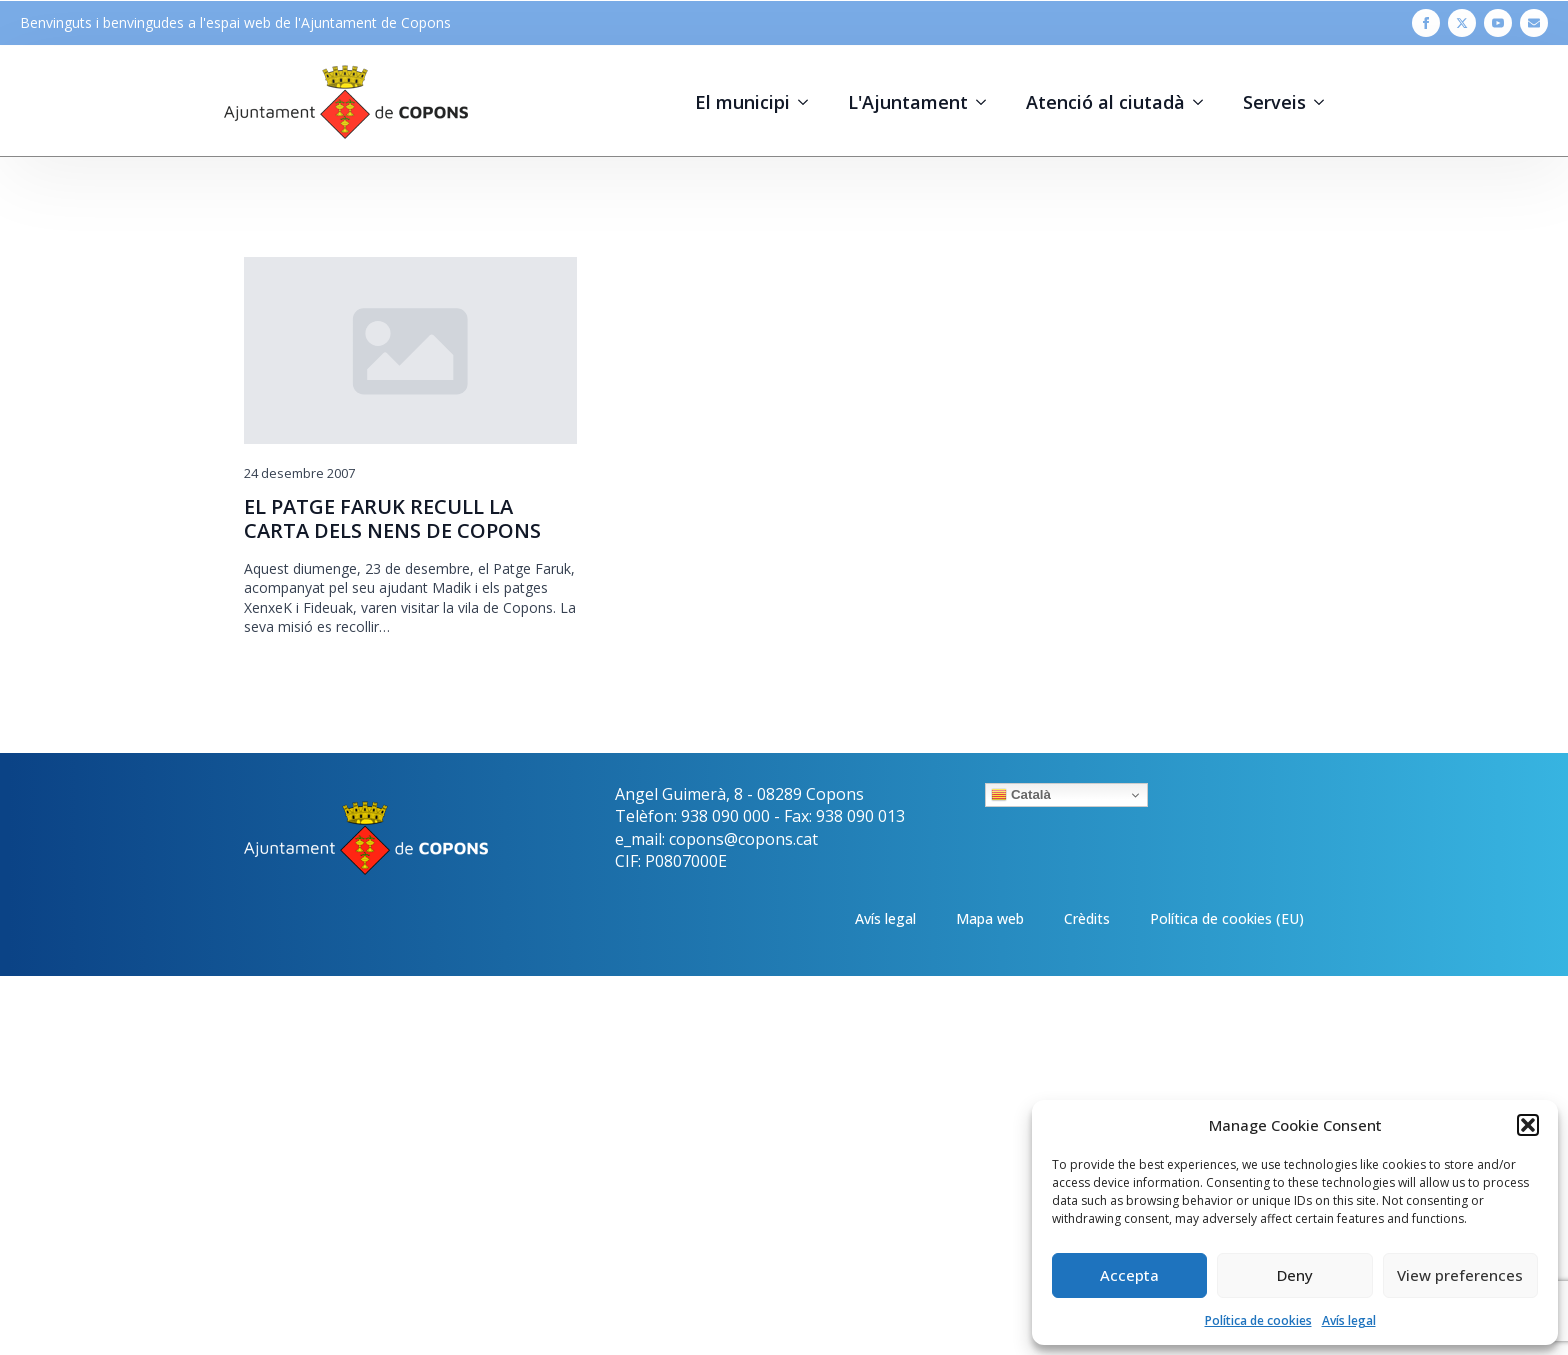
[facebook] (1426, 23)
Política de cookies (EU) (1227, 918)
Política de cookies (1258, 1320)
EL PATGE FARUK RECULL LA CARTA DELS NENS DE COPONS (392, 519)
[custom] (1534, 23)
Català (1021, 795)
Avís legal (1349, 1320)
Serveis (1274, 102)
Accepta (1129, 1275)
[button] (1528, 1125)
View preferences (1460, 1275)
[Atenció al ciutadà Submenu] (1204, 102)
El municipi (742, 102)
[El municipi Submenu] (809, 102)
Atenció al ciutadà (1105, 102)
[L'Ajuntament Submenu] (987, 102)
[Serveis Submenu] (1325, 102)
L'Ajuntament (908, 102)
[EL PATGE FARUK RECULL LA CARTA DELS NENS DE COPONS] (410, 350)
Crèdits (1087, 918)
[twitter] (1462, 23)
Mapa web (990, 918)
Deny (1295, 1275)
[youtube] (1498, 23)
